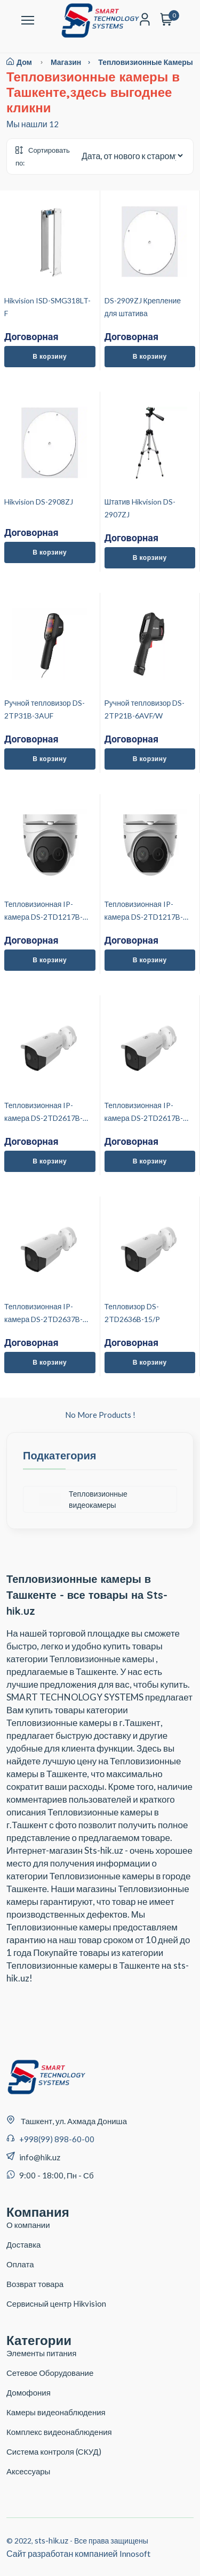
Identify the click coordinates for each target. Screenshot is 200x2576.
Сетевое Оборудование (49, 2372)
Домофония (28, 2392)
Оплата (20, 2264)
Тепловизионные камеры (145, 62)
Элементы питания (41, 2353)
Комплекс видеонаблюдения (59, 2432)
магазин (74, 62)
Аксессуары (28, 2471)
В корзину (50, 356)
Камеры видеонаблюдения (56, 2412)
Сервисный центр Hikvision (56, 2303)
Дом (19, 62)
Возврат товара (34, 2284)
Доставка (23, 2244)
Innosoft (134, 2553)
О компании (28, 2225)
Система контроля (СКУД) (53, 2451)
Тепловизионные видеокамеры (83, 1499)
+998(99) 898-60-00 (56, 2139)
